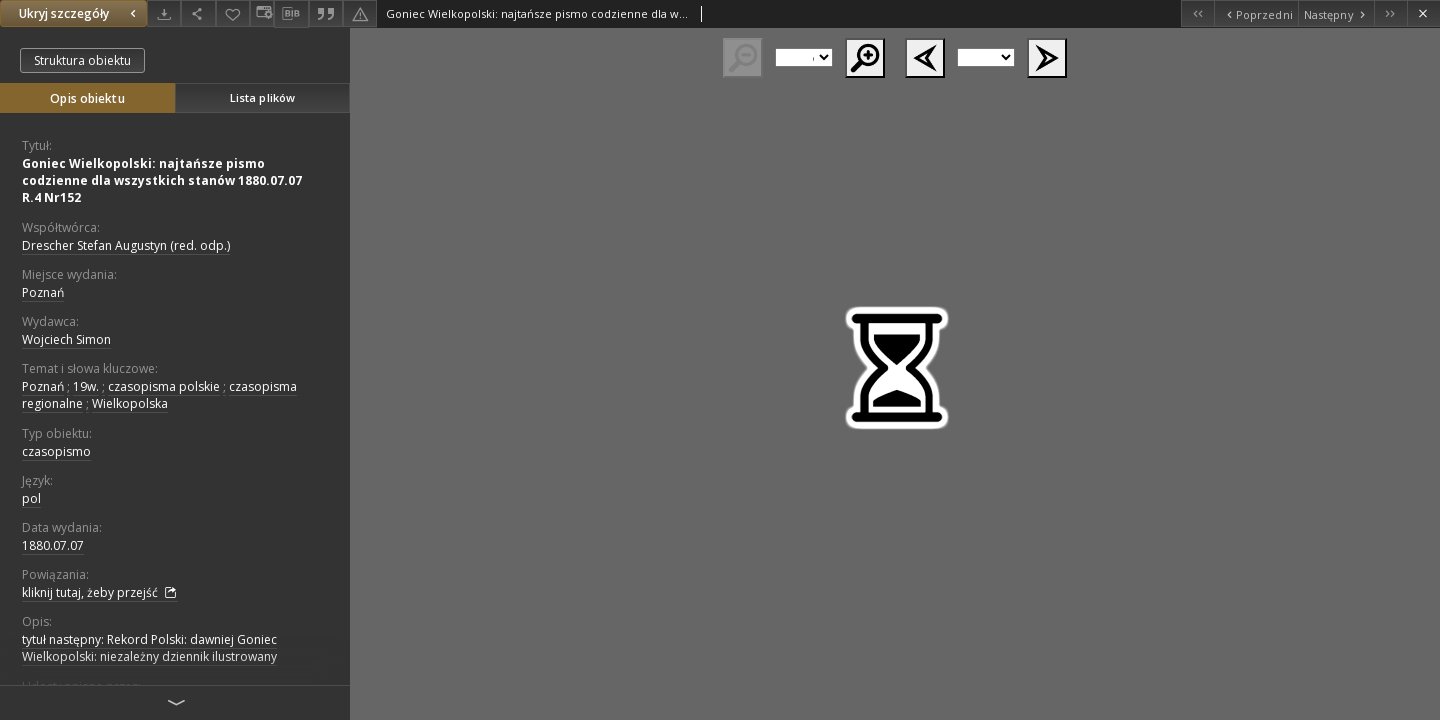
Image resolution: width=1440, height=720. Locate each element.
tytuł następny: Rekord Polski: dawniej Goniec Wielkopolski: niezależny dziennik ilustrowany (149, 648)
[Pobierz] (164, 13)
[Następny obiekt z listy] (1336, 13)
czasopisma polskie (164, 386)
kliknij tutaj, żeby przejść (100, 593)
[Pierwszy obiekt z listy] (1197, 13)
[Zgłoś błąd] (360, 13)
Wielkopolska (130, 403)
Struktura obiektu (82, 60)
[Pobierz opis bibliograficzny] (291, 14)
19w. (86, 386)
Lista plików (262, 97)
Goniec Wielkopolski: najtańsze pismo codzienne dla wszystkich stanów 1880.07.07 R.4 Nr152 (162, 180)
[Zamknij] (1423, 13)
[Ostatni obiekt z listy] (1390, 13)
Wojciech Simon (66, 339)
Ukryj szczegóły (80, 13)
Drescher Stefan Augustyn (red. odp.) (126, 245)
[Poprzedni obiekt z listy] (1255, 13)
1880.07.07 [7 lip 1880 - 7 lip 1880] (53, 545)
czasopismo (56, 451)
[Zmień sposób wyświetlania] (262, 13)
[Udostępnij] (198, 13)
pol (31, 498)
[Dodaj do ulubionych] (233, 13)
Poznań (43, 292)
